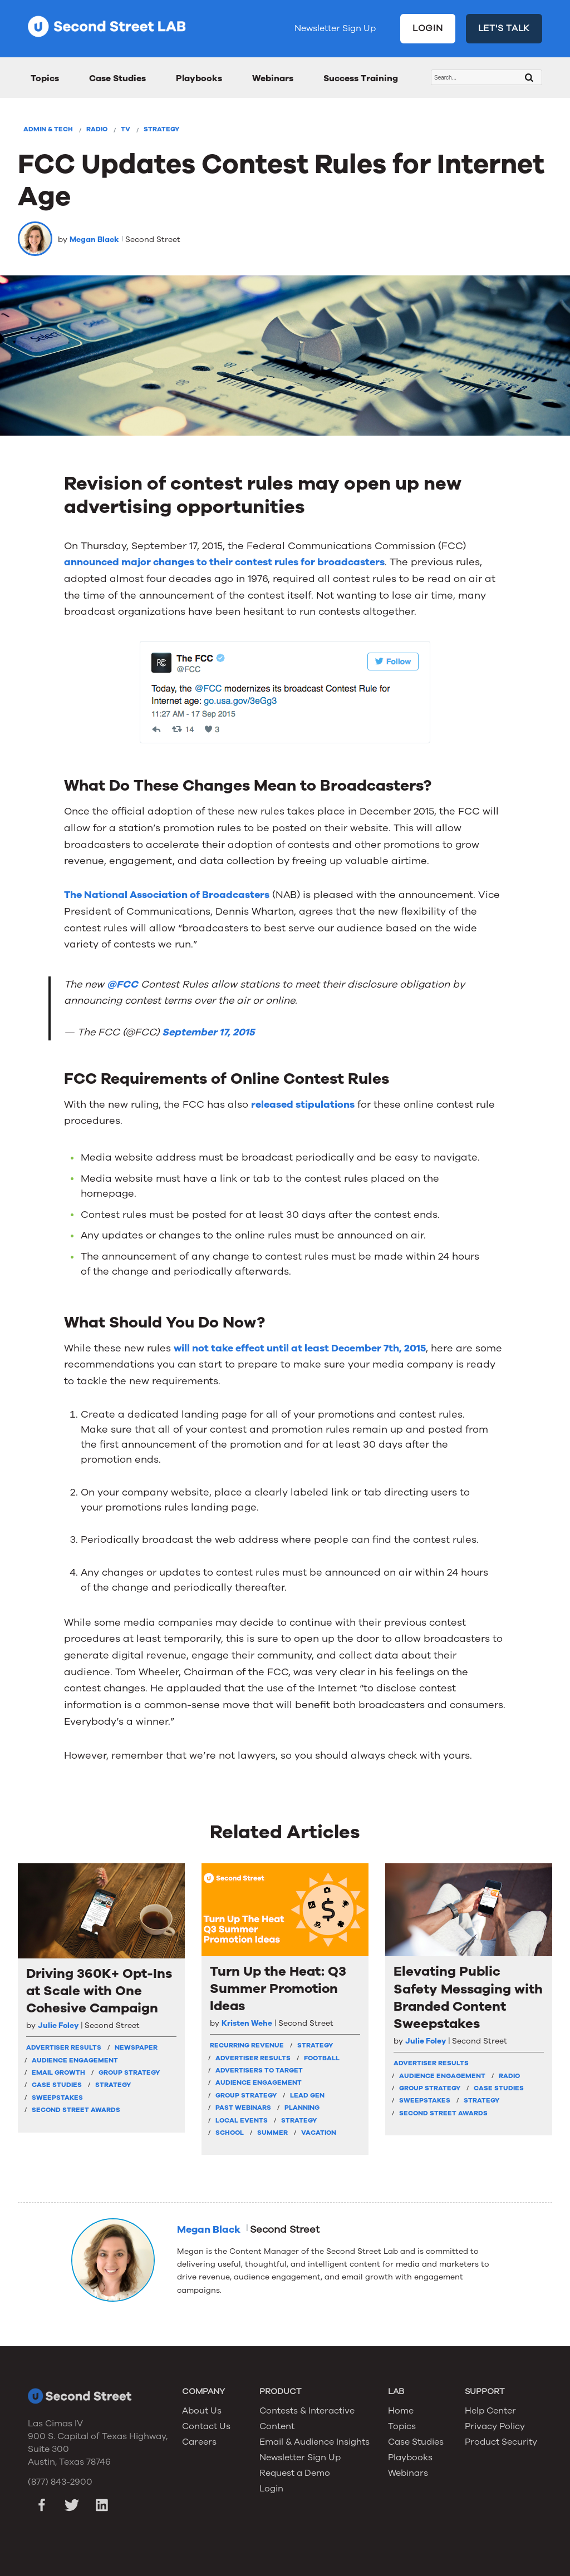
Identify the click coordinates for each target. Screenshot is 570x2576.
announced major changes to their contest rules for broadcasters (224, 562)
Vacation (318, 2132)
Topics (45, 78)
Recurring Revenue (247, 2045)
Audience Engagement (75, 2060)
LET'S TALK (504, 28)
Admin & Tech (48, 129)
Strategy (161, 129)
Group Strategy (129, 2072)
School (229, 2132)
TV (125, 129)
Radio (96, 129)
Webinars (272, 78)
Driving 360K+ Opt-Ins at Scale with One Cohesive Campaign (99, 1991)
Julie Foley (58, 2025)
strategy (315, 2045)
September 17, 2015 (208, 1032)
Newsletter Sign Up (335, 28)
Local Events (241, 2120)
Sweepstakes (57, 2097)
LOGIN (427, 28)
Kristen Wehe (247, 2023)
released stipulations (303, 1104)
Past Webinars (243, 2107)
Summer (272, 2132)
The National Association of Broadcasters (166, 894)
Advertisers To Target (259, 2070)
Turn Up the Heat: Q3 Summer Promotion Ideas (278, 1989)
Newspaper (136, 2047)
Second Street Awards (76, 2110)
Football (322, 2058)
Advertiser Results (63, 2047)
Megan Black (94, 239)
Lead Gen (307, 2095)
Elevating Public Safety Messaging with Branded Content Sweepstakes (468, 1997)
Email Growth (58, 2072)
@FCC (122, 984)
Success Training (360, 78)
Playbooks (199, 78)
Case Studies (117, 78)
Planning (302, 2107)
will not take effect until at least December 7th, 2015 (300, 1348)
